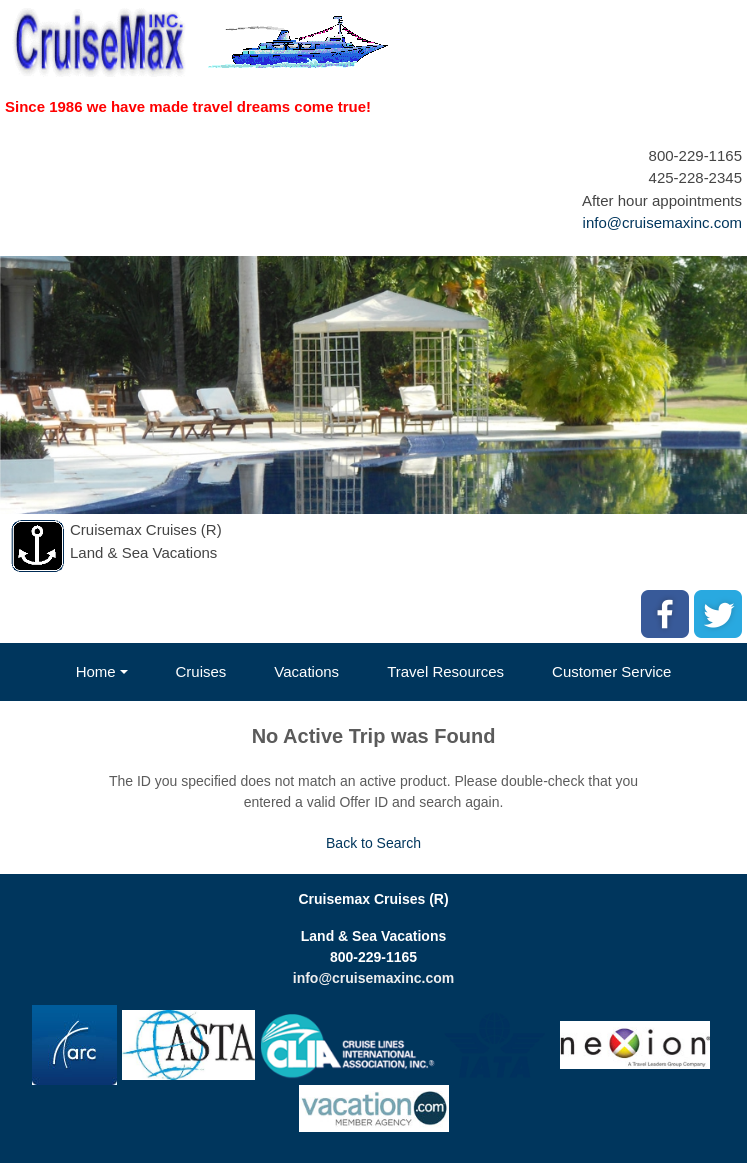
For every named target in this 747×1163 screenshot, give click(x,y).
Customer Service (611, 671)
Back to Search (373, 843)
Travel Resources (445, 671)
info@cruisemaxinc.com (662, 222)
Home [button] (96, 671)
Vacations (306, 671)
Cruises (201, 671)
